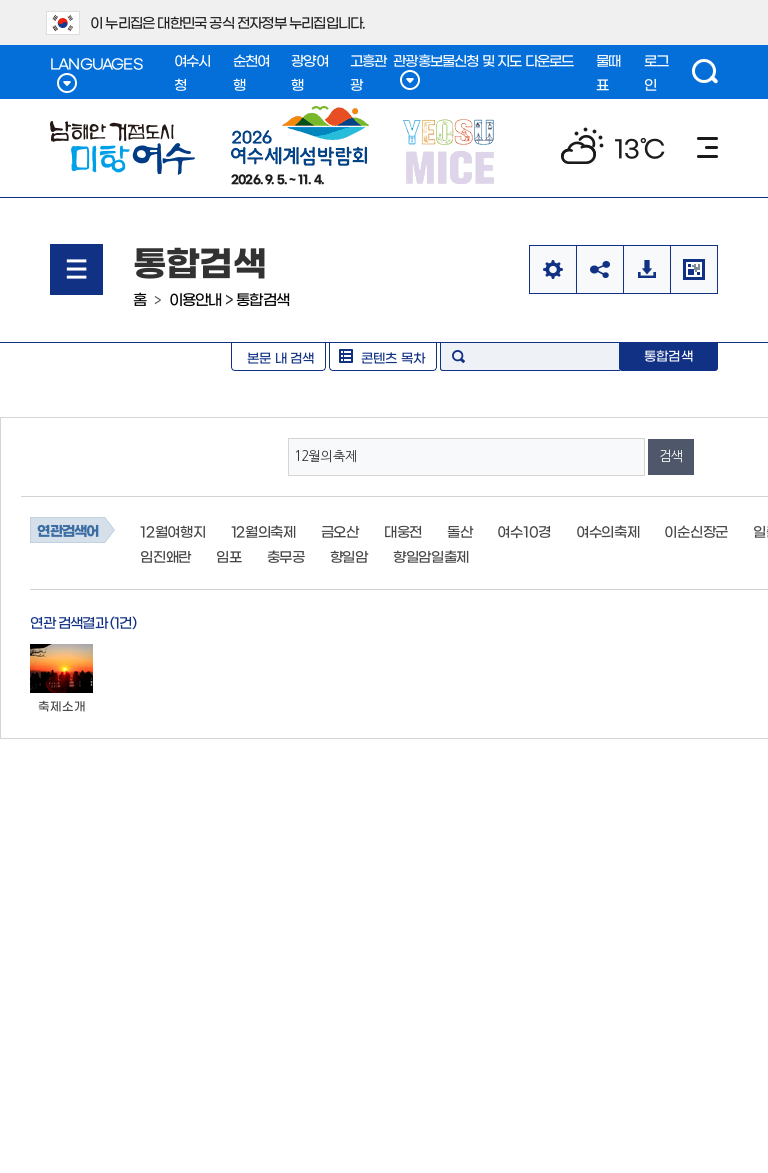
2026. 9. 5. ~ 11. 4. (300, 145)
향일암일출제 (431, 556)
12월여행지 (172, 531)
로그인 (656, 72)
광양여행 (309, 72)
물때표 (608, 72)
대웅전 (403, 531)
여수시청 (192, 72)
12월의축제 (263, 531)
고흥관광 (368, 72)
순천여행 (251, 72)
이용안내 (195, 298)
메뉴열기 (76, 269)
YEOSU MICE (450, 150)
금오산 (340, 531)
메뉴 (707, 147)
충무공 (286, 556)
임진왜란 (165, 556)
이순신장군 (696, 531)
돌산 (459, 531)
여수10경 (524, 531)
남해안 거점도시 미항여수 (122, 148)
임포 (228, 556)
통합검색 (262, 298)
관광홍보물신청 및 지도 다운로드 (483, 71)
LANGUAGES (96, 74)
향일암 (349, 556)
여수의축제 (608, 531)
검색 (705, 71)
